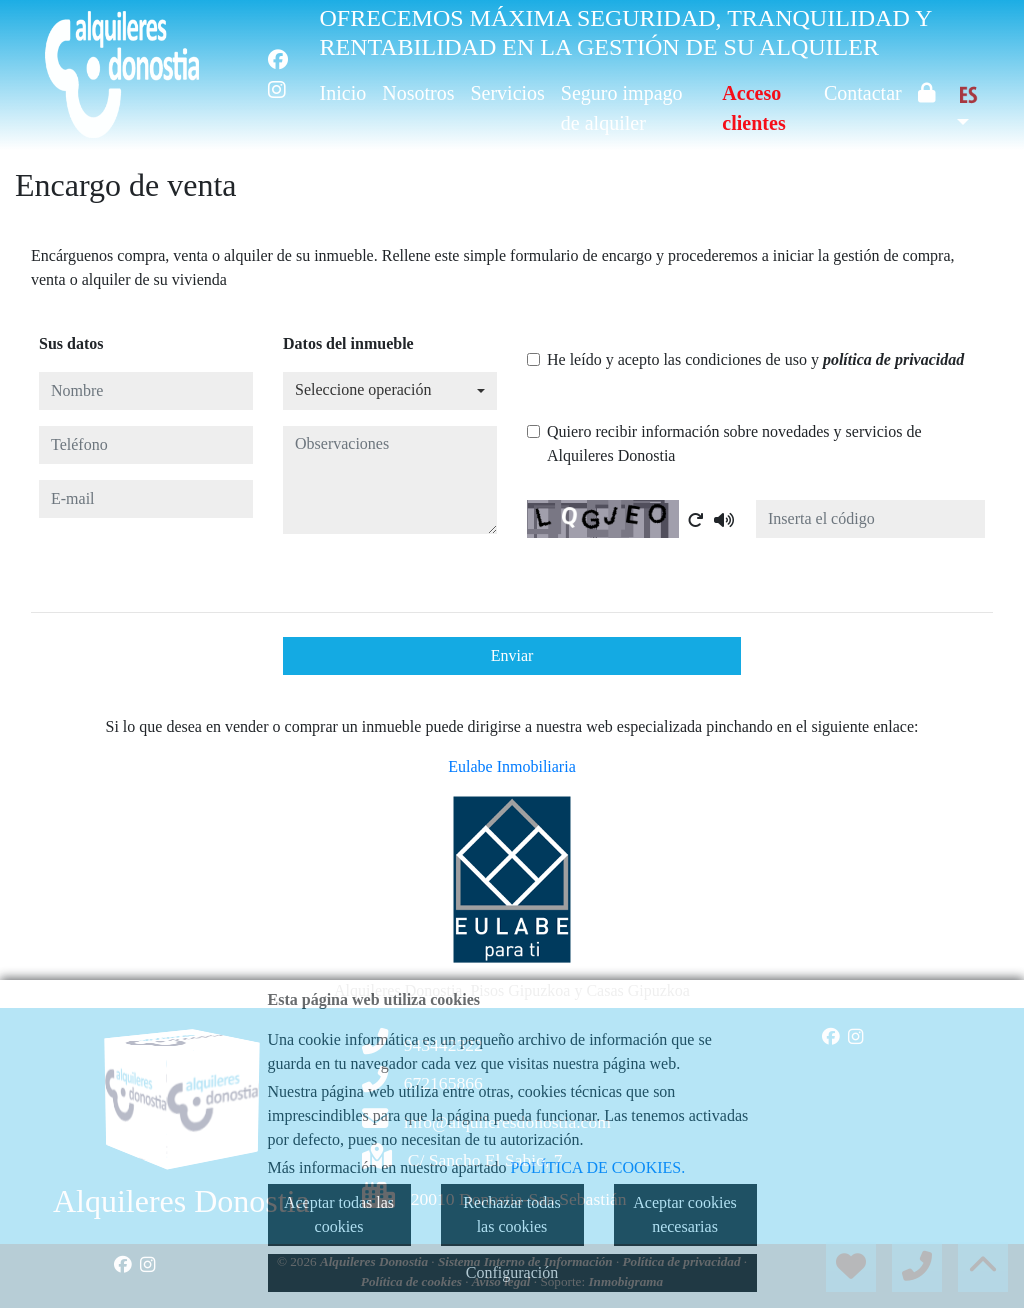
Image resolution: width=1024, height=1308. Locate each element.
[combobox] (390, 391)
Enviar (512, 655)
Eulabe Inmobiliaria (512, 766)
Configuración (512, 1272)
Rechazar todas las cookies (511, 1214)
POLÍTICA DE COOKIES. (598, 1167)
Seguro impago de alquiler (622, 108)
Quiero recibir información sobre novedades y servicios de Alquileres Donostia (734, 443)
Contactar (863, 93)
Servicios (507, 93)
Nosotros (418, 93)
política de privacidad (893, 359)
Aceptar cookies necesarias (685, 1214)
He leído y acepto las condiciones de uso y (755, 359)
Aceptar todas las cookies (339, 1214)
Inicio (343, 93)
